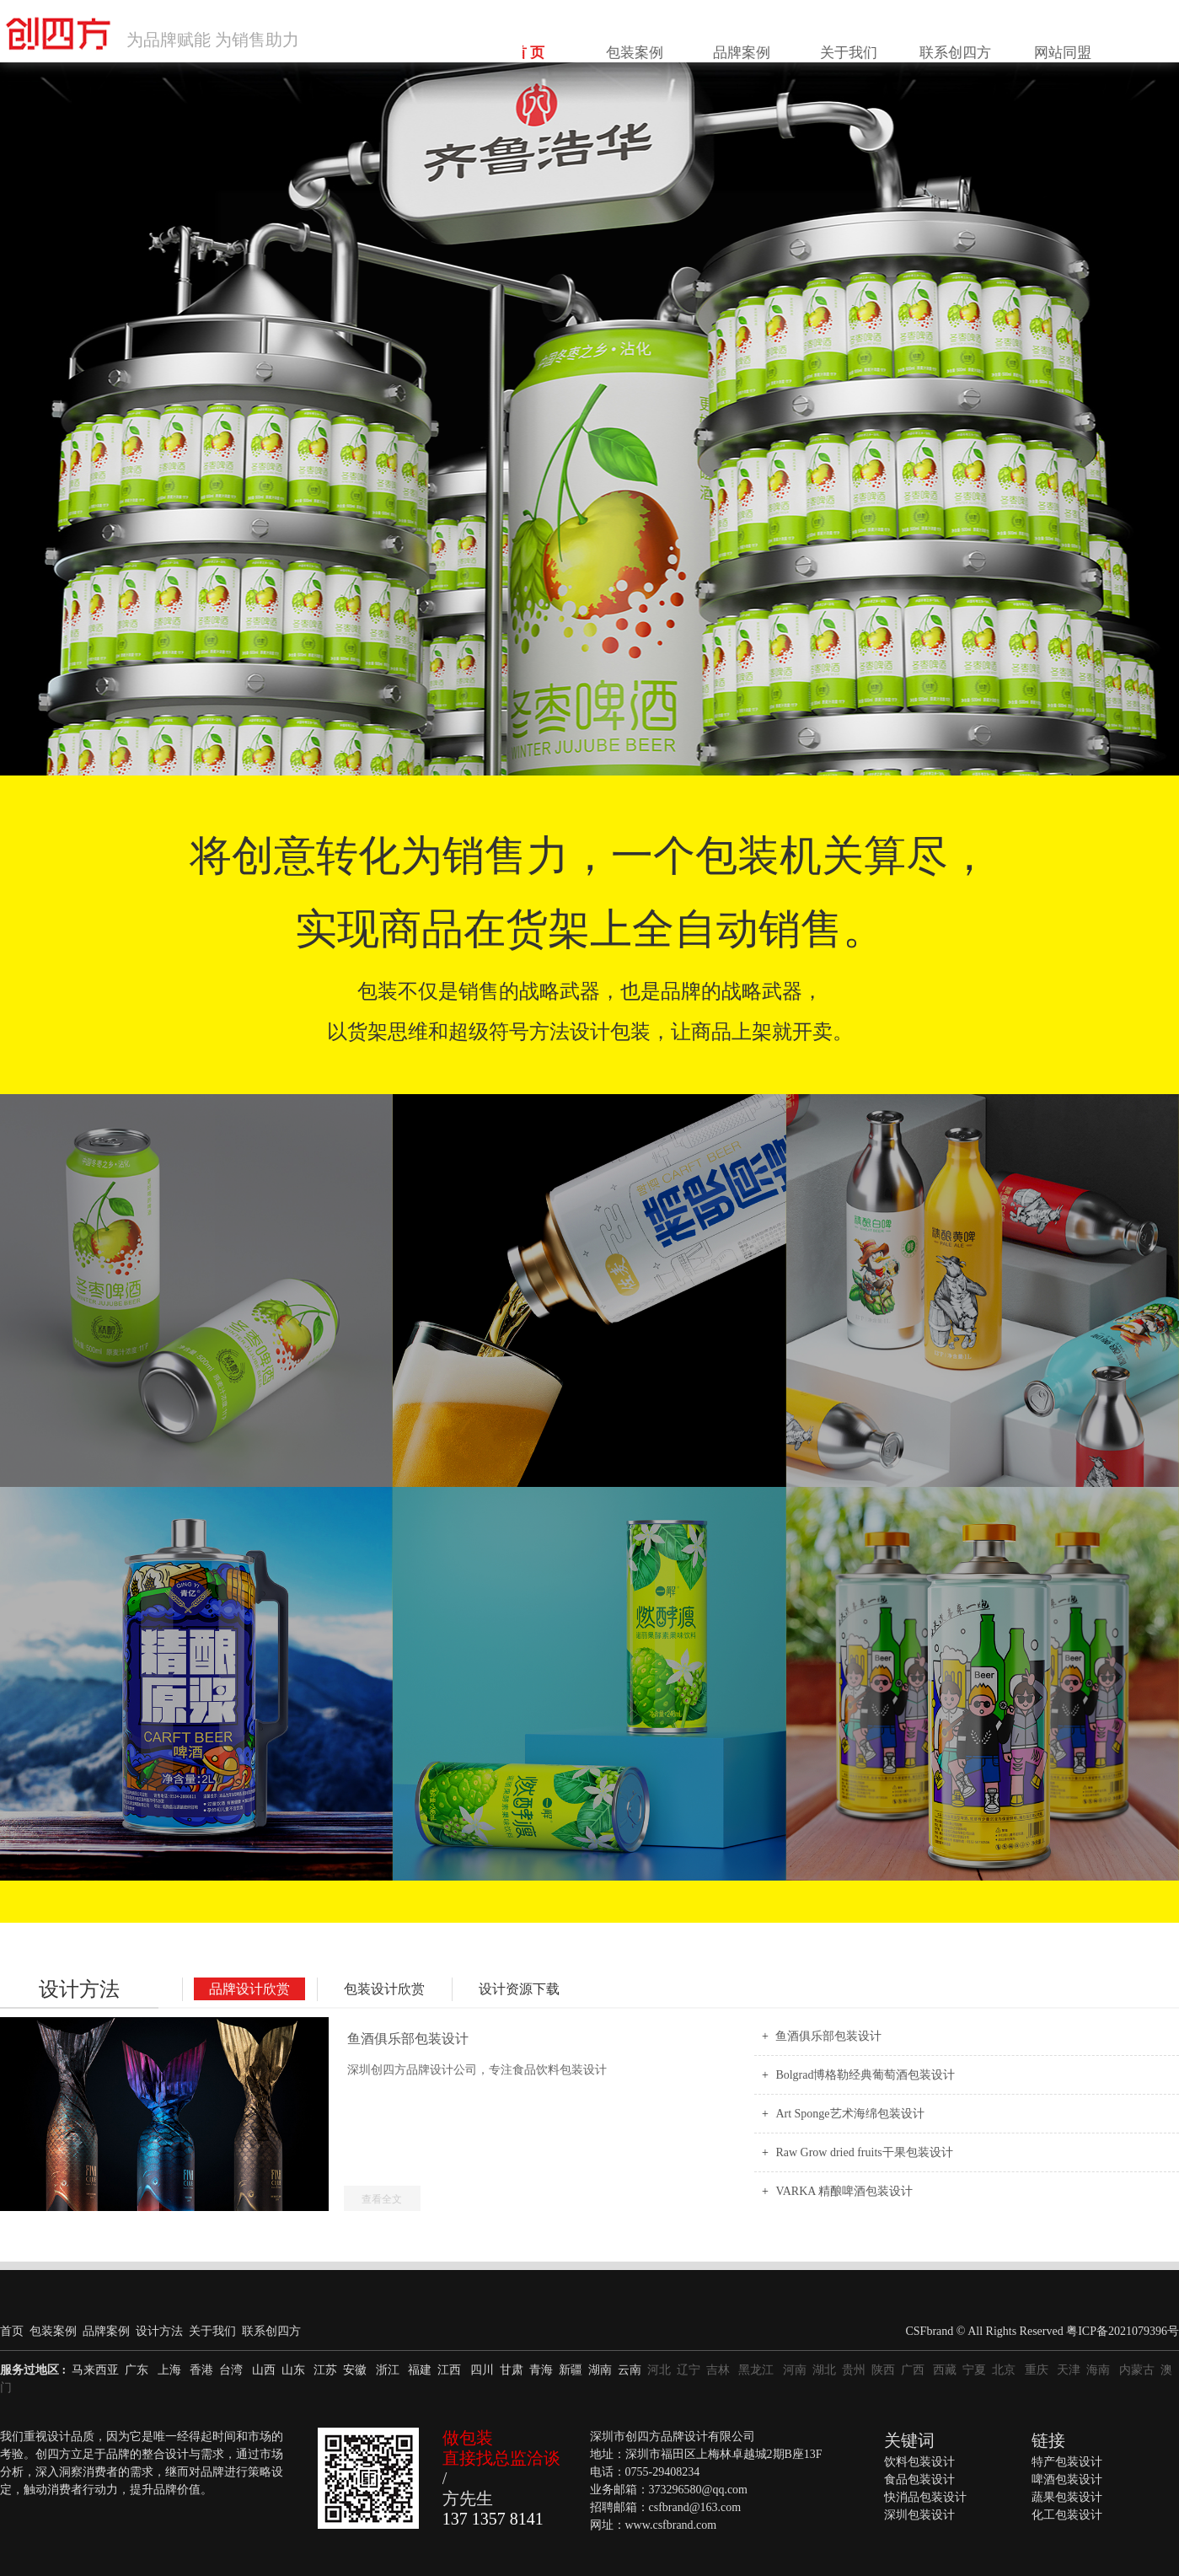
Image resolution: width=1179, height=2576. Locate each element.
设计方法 (79, 1989)
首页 (12, 2331)
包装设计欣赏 (384, 1989)
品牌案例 (844, 41)
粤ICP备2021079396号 (1122, 2331)
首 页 (681, 41)
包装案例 (763, 41)
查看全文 (382, 2199)
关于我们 (925, 41)
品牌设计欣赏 (249, 1989)
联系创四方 (1007, 41)
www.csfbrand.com (671, 2525)
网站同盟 (1089, 41)
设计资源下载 (519, 1989)
